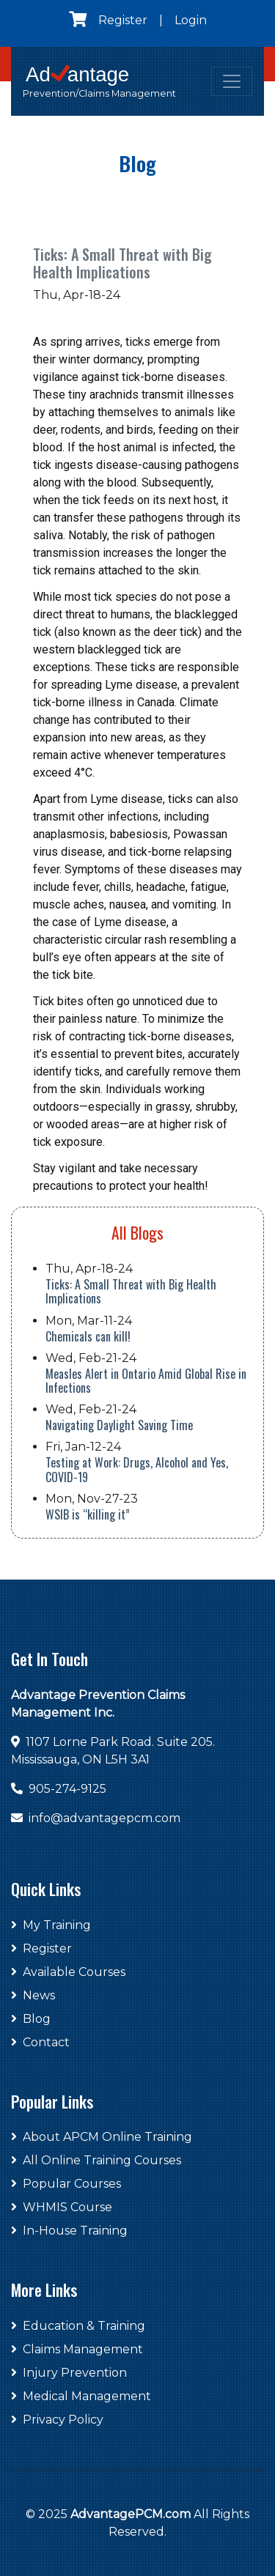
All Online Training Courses (96, 2160)
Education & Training (78, 2326)
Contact (40, 2042)
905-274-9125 (67, 1789)
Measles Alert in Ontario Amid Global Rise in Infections (145, 1380)
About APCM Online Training (101, 2137)
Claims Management (77, 2349)
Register (122, 20)
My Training (51, 1925)
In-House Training (69, 2231)
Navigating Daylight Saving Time (119, 1425)
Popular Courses (66, 2184)
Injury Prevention (69, 2373)
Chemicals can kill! (88, 1336)
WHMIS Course (61, 2207)
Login (191, 20)
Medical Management (81, 2396)
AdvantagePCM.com (130, 2514)
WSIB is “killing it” (87, 1514)
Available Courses (68, 1972)
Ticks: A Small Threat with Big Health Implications (130, 1291)
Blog (31, 2019)
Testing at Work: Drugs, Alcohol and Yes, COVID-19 (136, 1469)
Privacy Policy (57, 2420)
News (33, 1995)
